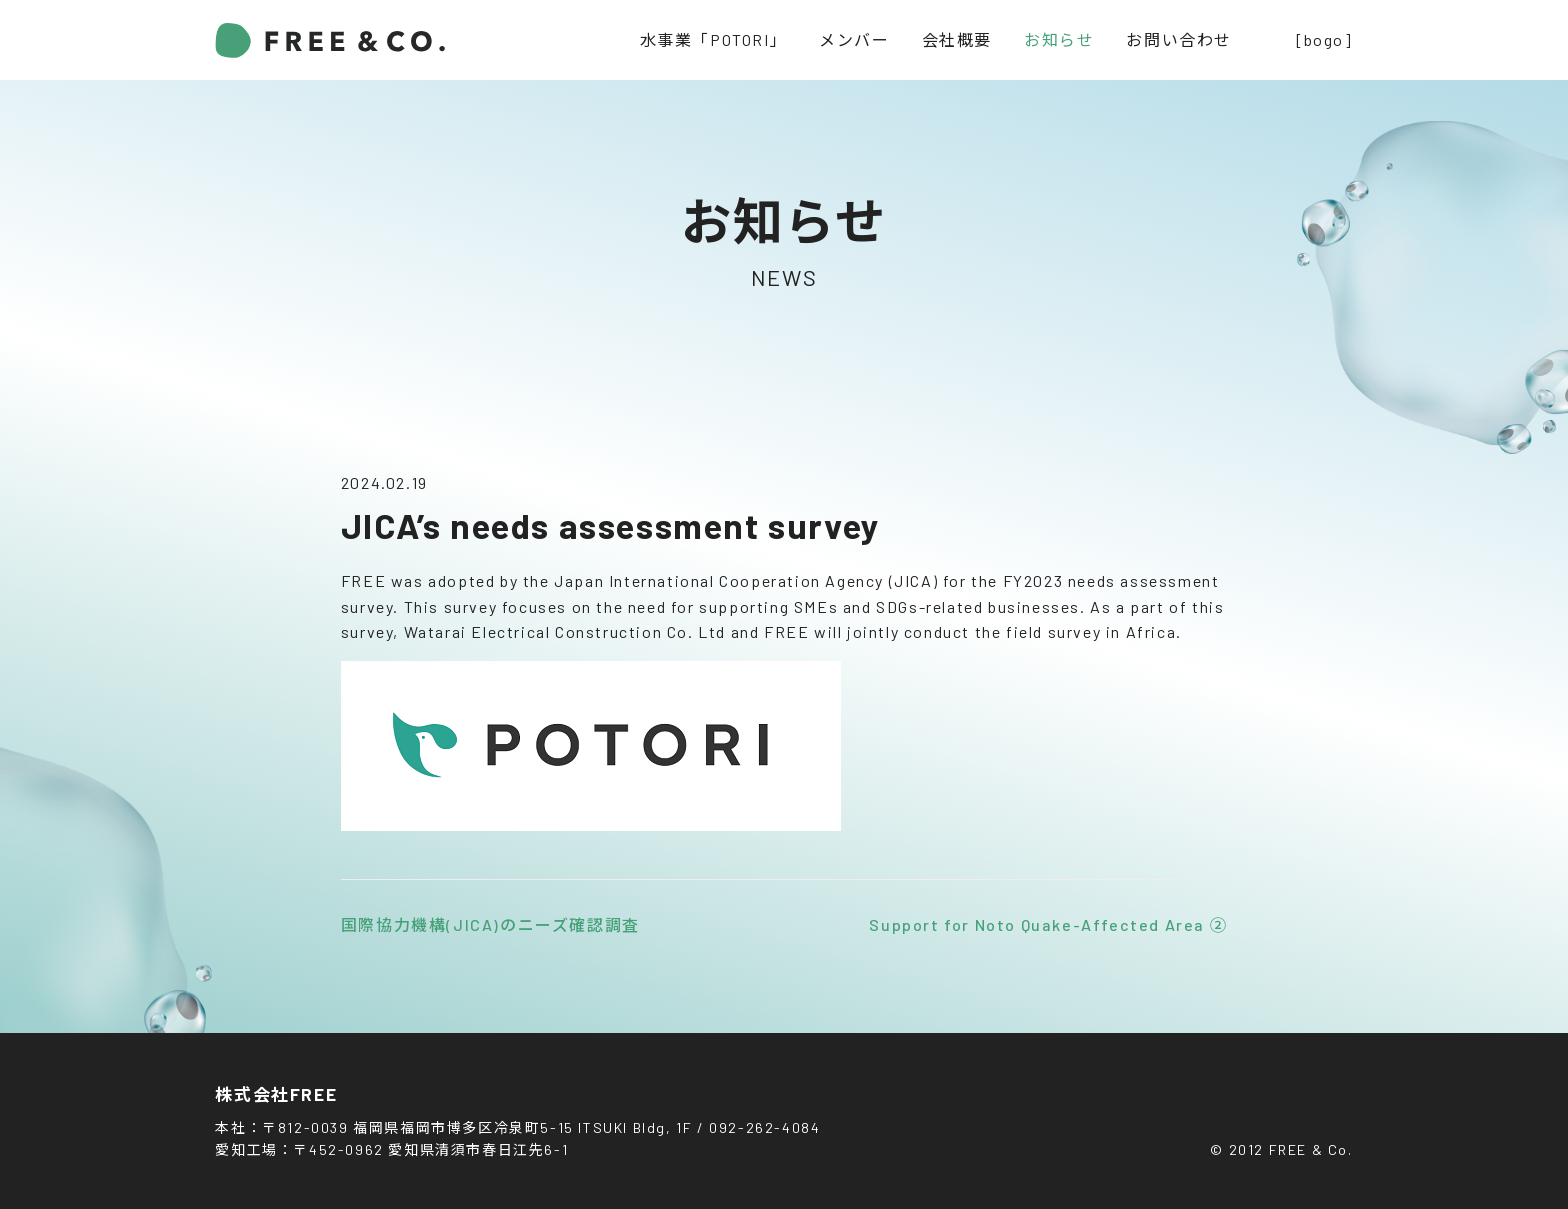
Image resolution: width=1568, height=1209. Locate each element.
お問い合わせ (1179, 39)
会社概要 (957, 39)
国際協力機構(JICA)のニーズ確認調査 (490, 924)
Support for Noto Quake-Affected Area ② (1048, 924)
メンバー (854, 39)
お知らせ (1059, 39)
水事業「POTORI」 (714, 39)
